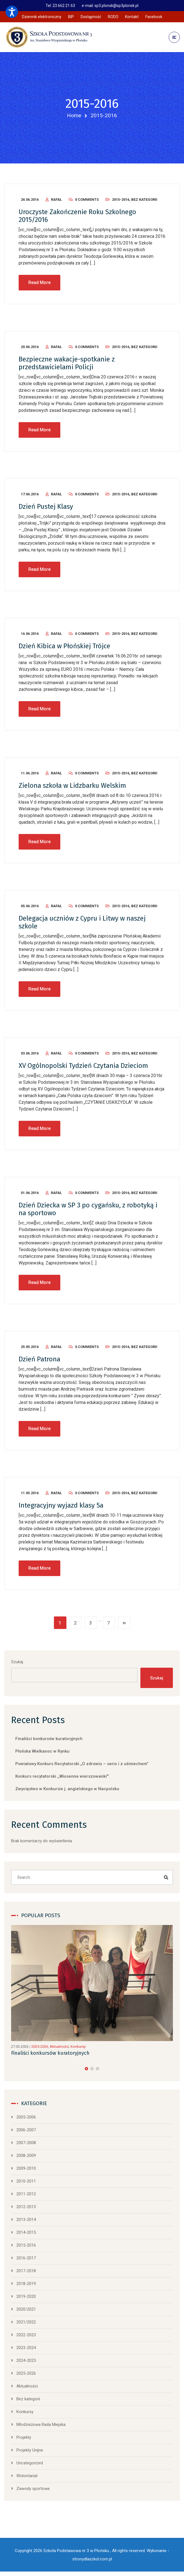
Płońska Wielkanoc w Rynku (42, 1753)
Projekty (23, 2439)
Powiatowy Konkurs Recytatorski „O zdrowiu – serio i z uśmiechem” (81, 1766)
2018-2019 (26, 2285)
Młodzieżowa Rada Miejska (41, 2426)
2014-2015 (26, 2234)
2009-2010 (26, 2170)
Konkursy (78, 2049)
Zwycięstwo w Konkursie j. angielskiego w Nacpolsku (67, 1791)
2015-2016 (120, 202)
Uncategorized (29, 2465)
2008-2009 (26, 2157)
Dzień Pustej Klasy (46, 509)
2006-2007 (26, 2132)
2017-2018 (26, 2273)
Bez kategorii (144, 202)
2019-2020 (26, 2298)
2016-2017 (26, 2260)
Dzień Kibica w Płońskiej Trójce (64, 648)
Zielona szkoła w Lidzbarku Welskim (72, 788)
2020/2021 (26, 2311)
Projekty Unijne (29, 2452)
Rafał (56, 202)
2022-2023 (26, 2337)
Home (74, 115)
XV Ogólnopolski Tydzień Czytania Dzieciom (83, 1068)
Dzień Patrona (39, 1361)
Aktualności (59, 2049)
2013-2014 (26, 2221)
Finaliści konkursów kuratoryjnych (49, 1741)
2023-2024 (26, 2349)
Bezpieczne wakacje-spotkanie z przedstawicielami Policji (67, 365)
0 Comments (87, 202)
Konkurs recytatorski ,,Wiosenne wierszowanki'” (62, 1778)
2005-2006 (26, 2119)
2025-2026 (39, 2049)
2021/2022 (26, 2324)
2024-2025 (26, 2362)
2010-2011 (26, 2183)
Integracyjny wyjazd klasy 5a (61, 1507)
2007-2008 (26, 2144)
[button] (86, 2071)
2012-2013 (26, 2209)
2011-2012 (26, 2196)
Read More (39, 284)
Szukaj (17, 1664)
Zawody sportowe (33, 2490)
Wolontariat (27, 2477)
